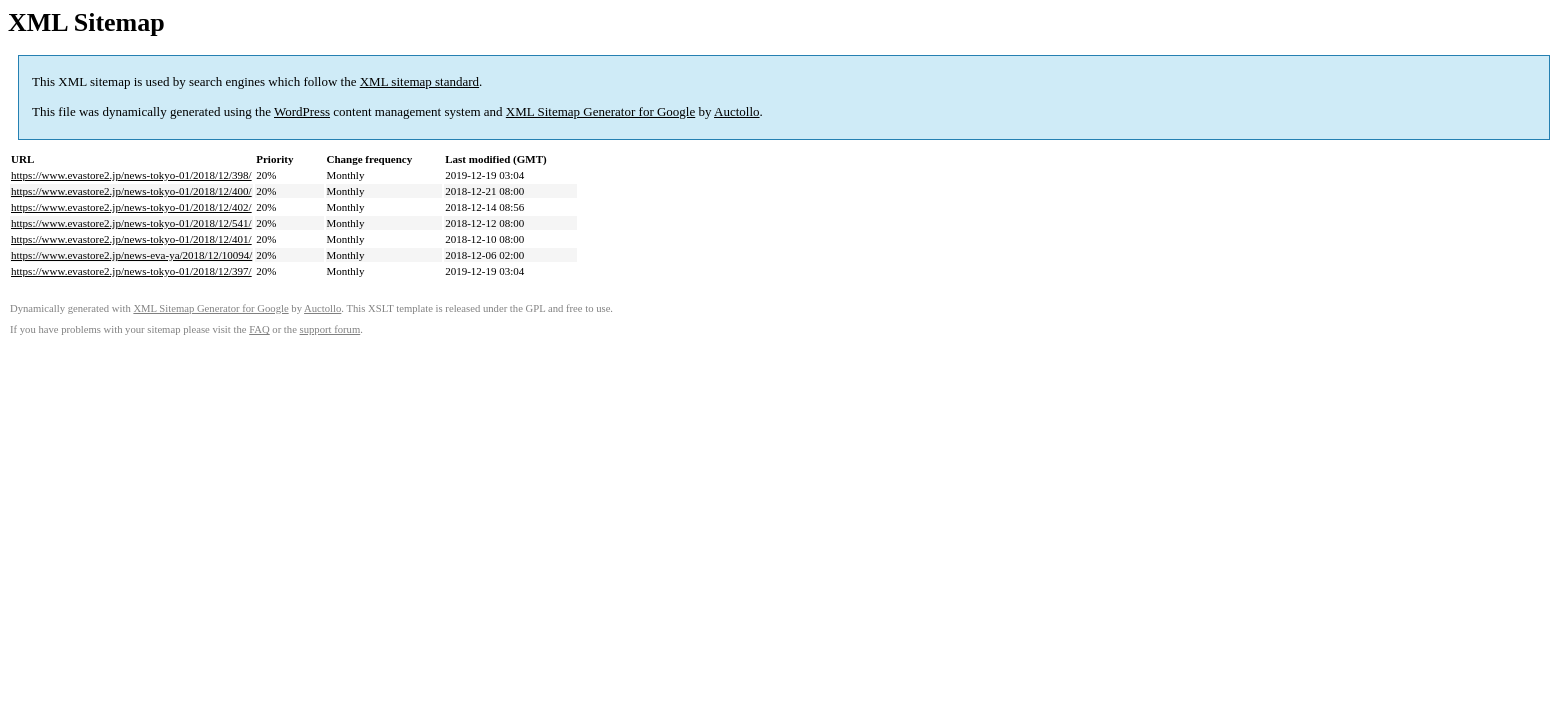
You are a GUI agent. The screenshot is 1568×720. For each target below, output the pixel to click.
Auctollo (737, 111)
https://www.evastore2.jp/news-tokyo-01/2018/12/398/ (131, 175)
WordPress (302, 111)
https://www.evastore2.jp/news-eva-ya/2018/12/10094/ (131, 255)
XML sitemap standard (419, 81)
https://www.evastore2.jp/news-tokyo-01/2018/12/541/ (131, 223)
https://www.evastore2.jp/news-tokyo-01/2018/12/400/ (131, 191)
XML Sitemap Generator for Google (600, 111)
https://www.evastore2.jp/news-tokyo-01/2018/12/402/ (131, 207)
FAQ (259, 329)
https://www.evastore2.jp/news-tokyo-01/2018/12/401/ (131, 239)
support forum (330, 329)
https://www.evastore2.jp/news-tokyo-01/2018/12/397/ (131, 271)
